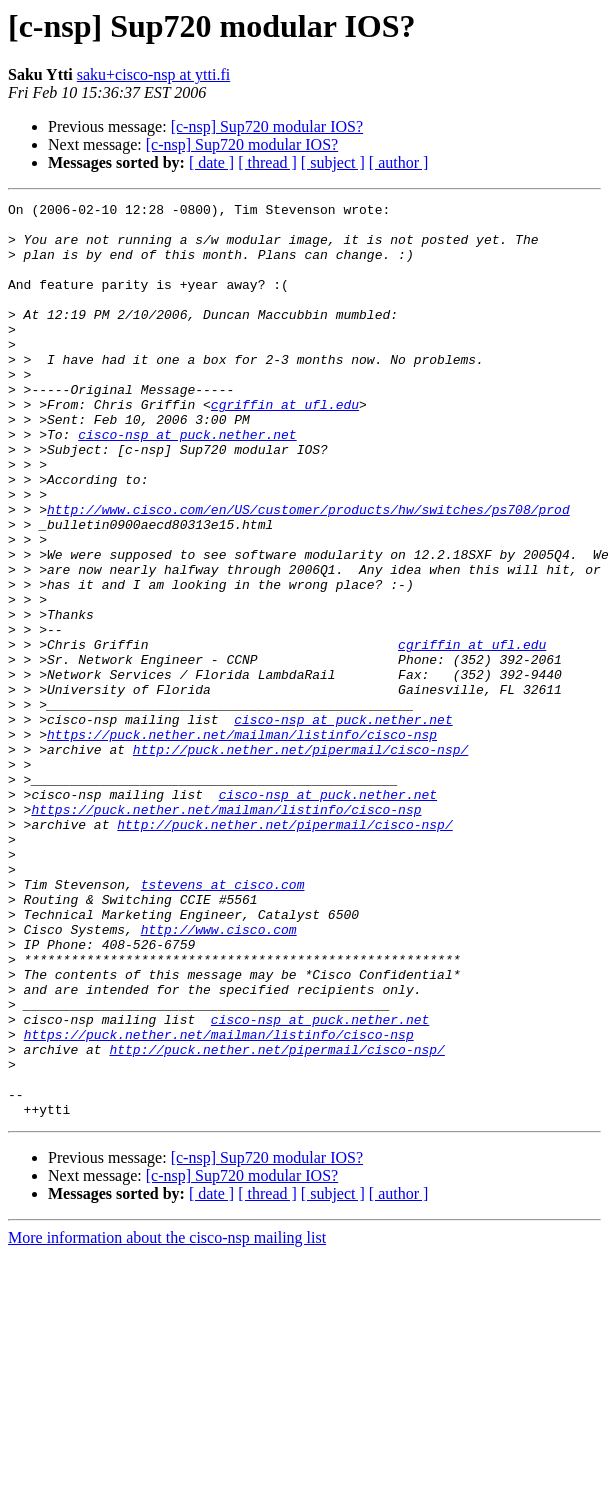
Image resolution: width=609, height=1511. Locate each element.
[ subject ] (333, 162)
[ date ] (211, 162)
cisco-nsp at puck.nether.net (187, 482)
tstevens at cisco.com (223, 1022)
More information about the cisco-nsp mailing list (167, 1420)
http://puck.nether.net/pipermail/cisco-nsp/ (300, 860)
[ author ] (399, 162)
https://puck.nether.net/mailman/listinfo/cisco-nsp (242, 842)
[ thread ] (267, 162)
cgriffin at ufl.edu (285, 446)
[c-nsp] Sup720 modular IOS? (267, 126)
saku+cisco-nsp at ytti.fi (153, 74)
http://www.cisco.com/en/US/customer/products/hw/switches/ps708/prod (308, 572)
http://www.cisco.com (219, 1076)
